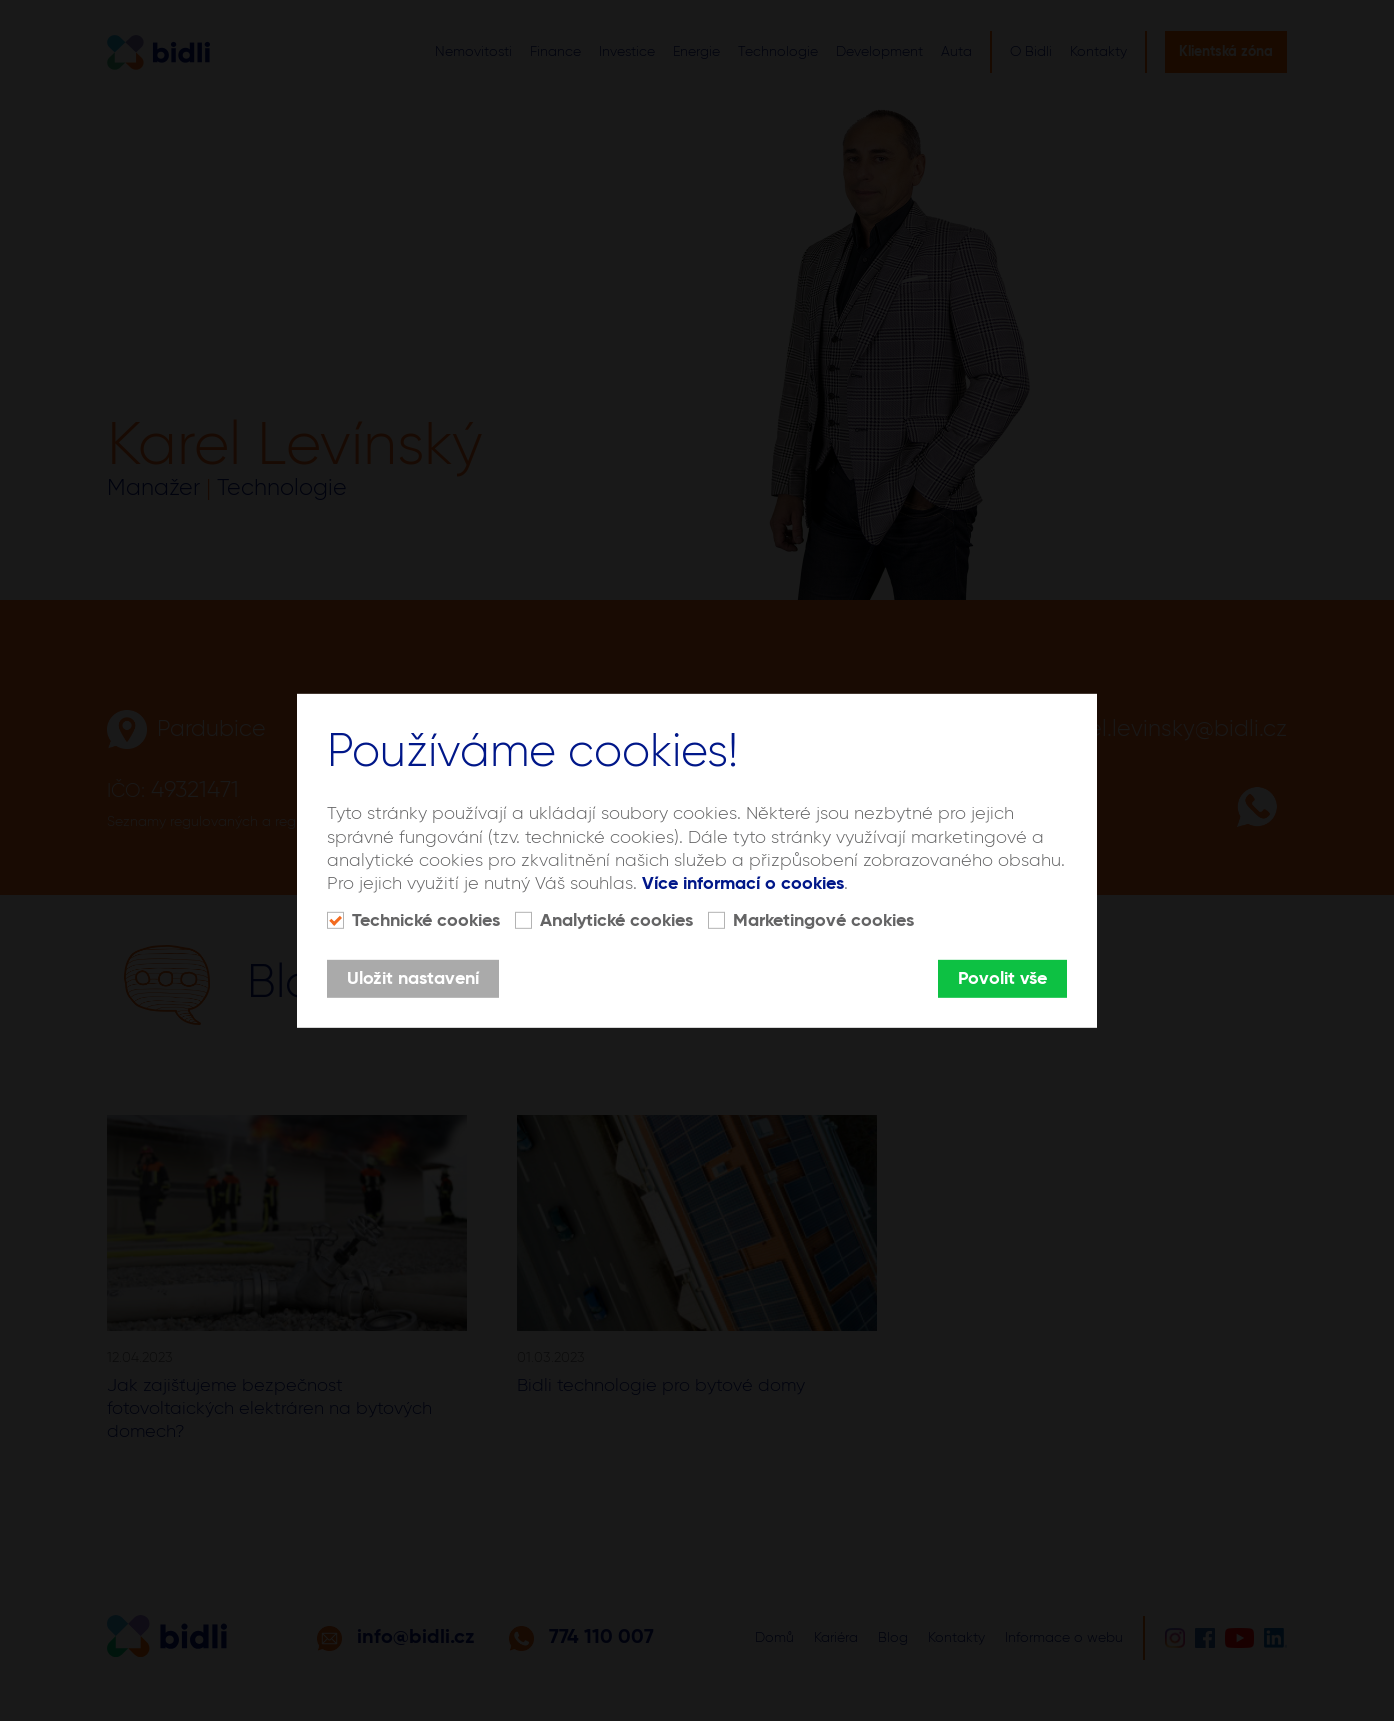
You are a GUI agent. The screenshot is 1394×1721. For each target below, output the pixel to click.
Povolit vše (1002, 979)
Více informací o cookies (743, 884)
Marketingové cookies (823, 921)
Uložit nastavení (413, 979)
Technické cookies (426, 921)
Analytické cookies (616, 921)
